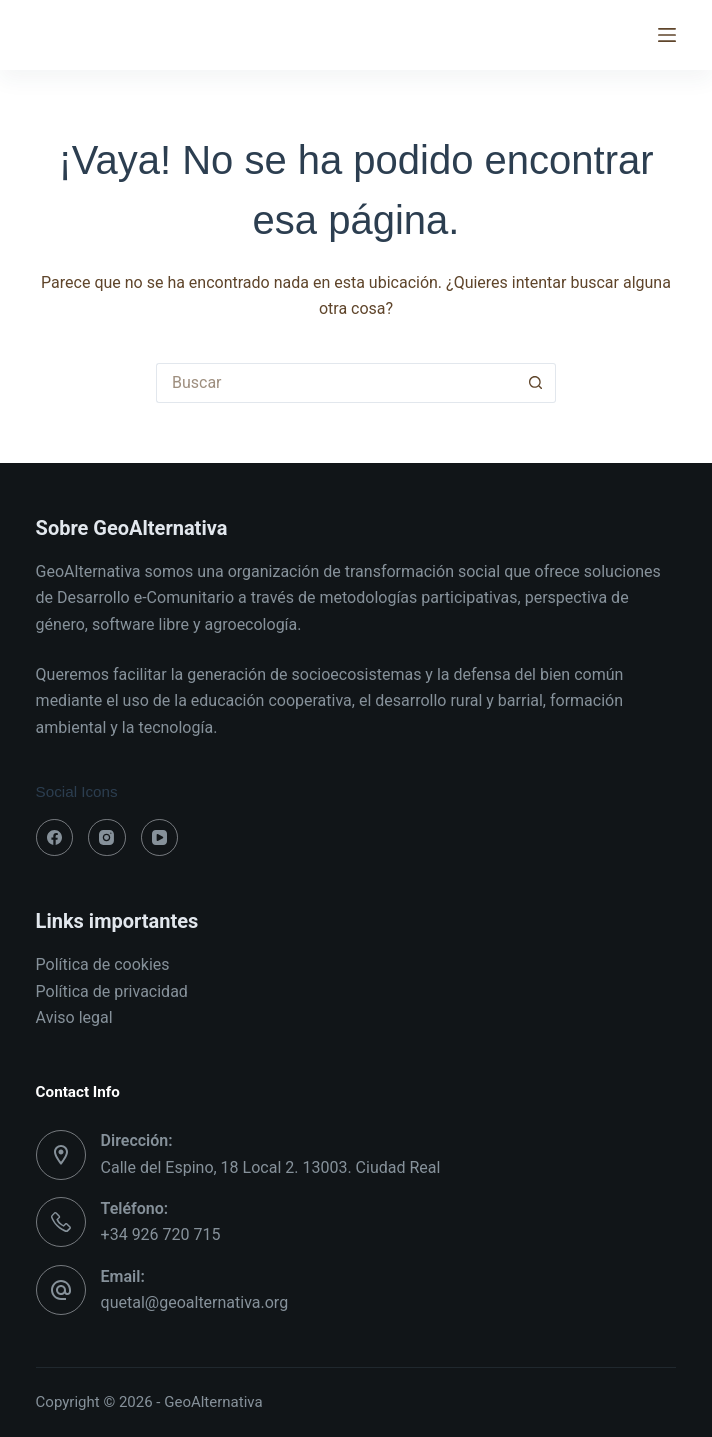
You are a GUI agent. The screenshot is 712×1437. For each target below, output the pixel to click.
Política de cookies (103, 964)
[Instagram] (107, 838)
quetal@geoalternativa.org (195, 1302)
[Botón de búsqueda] (536, 383)
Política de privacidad (112, 991)
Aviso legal (74, 1017)
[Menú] (667, 35)
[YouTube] (160, 838)
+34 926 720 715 (161, 1234)
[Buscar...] (336, 383)
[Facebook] (55, 838)
